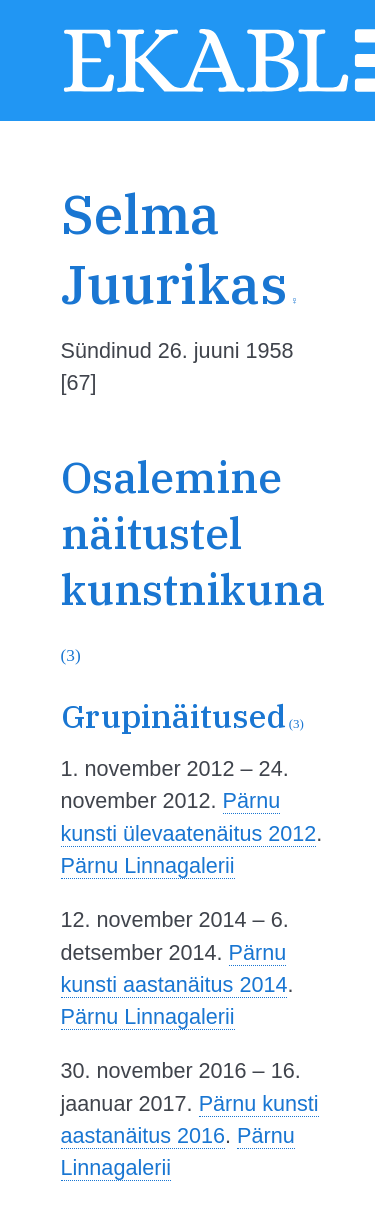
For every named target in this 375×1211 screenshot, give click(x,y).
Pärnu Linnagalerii (148, 865)
